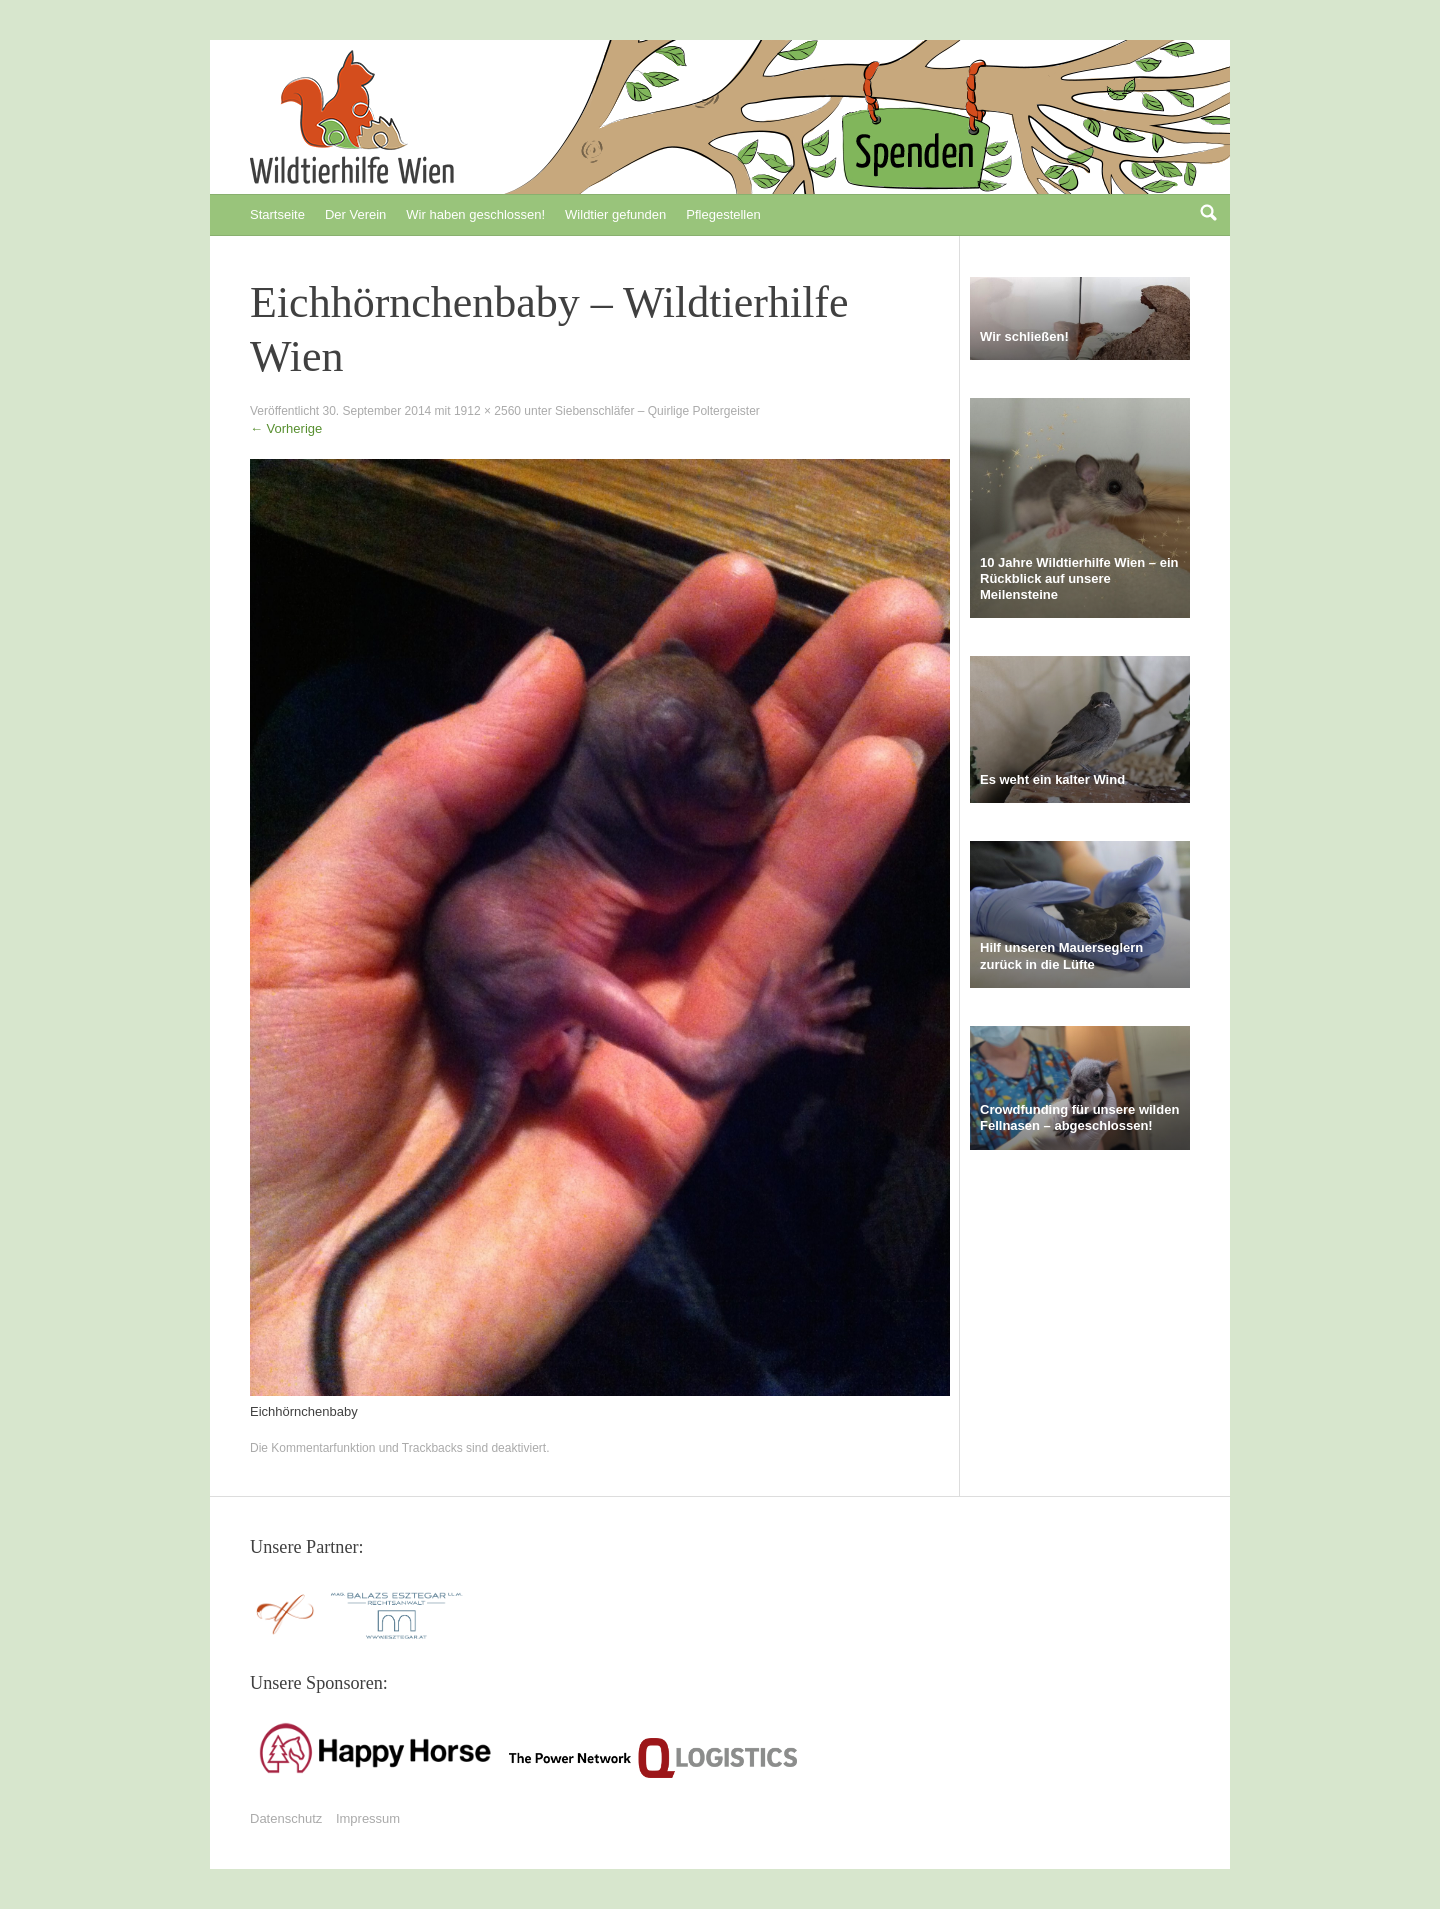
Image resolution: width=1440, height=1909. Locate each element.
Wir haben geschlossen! (475, 214)
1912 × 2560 (487, 411)
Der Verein (355, 214)
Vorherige (286, 428)
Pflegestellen (723, 214)
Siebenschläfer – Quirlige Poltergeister (657, 411)
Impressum (368, 1818)
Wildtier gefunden (615, 214)
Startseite (277, 214)
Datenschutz (286, 1818)
